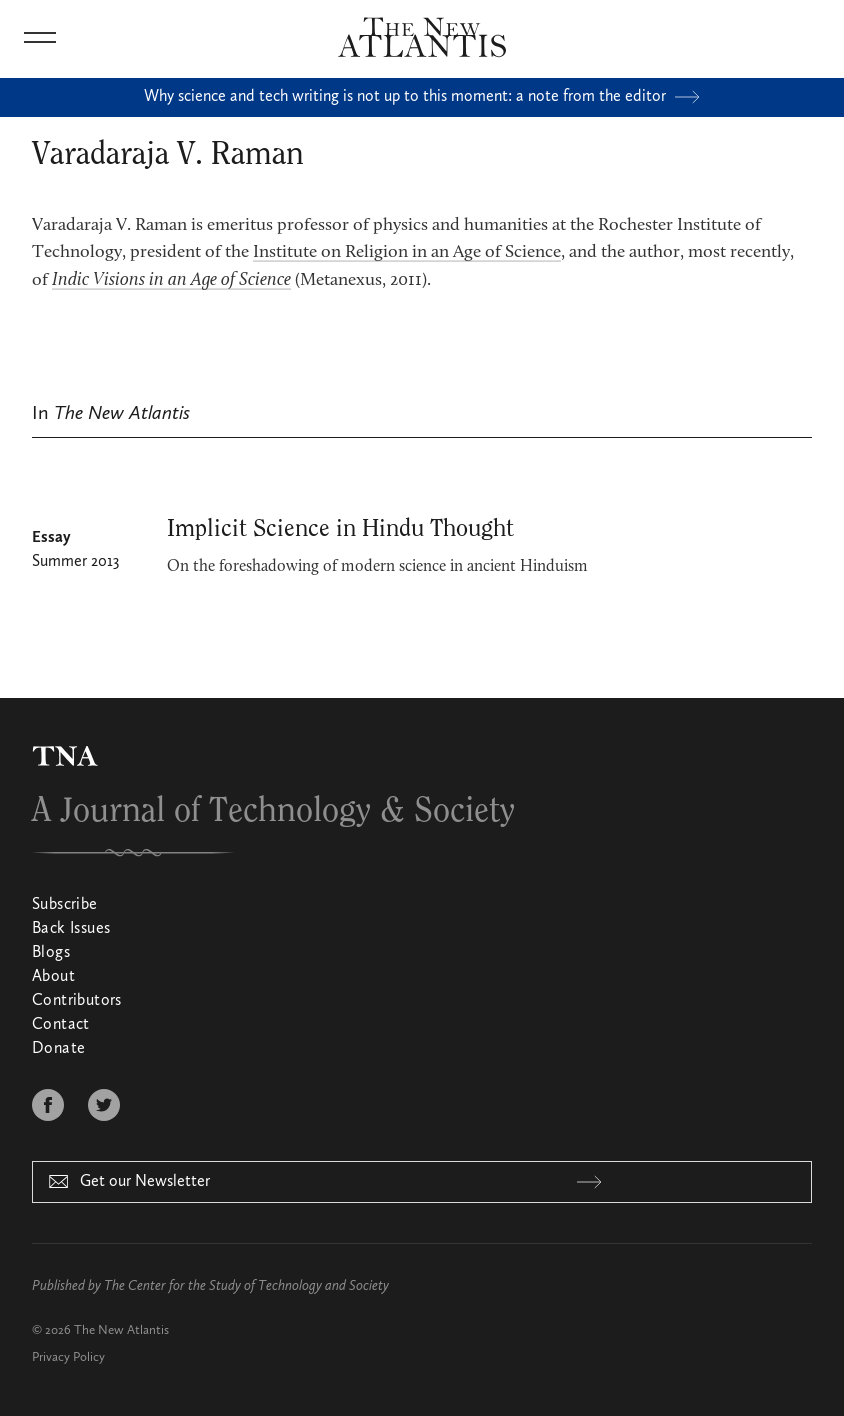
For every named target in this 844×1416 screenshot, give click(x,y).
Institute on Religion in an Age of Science (407, 253)
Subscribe (65, 905)
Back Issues (71, 929)
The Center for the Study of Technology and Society (246, 1286)
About (53, 977)
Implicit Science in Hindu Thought (340, 529)
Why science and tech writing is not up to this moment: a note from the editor (422, 97)
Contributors (77, 1001)
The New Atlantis (121, 1330)
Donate (58, 1049)
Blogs (51, 953)
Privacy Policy (68, 1357)
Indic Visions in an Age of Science (171, 280)
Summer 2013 (75, 562)
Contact (61, 1025)
